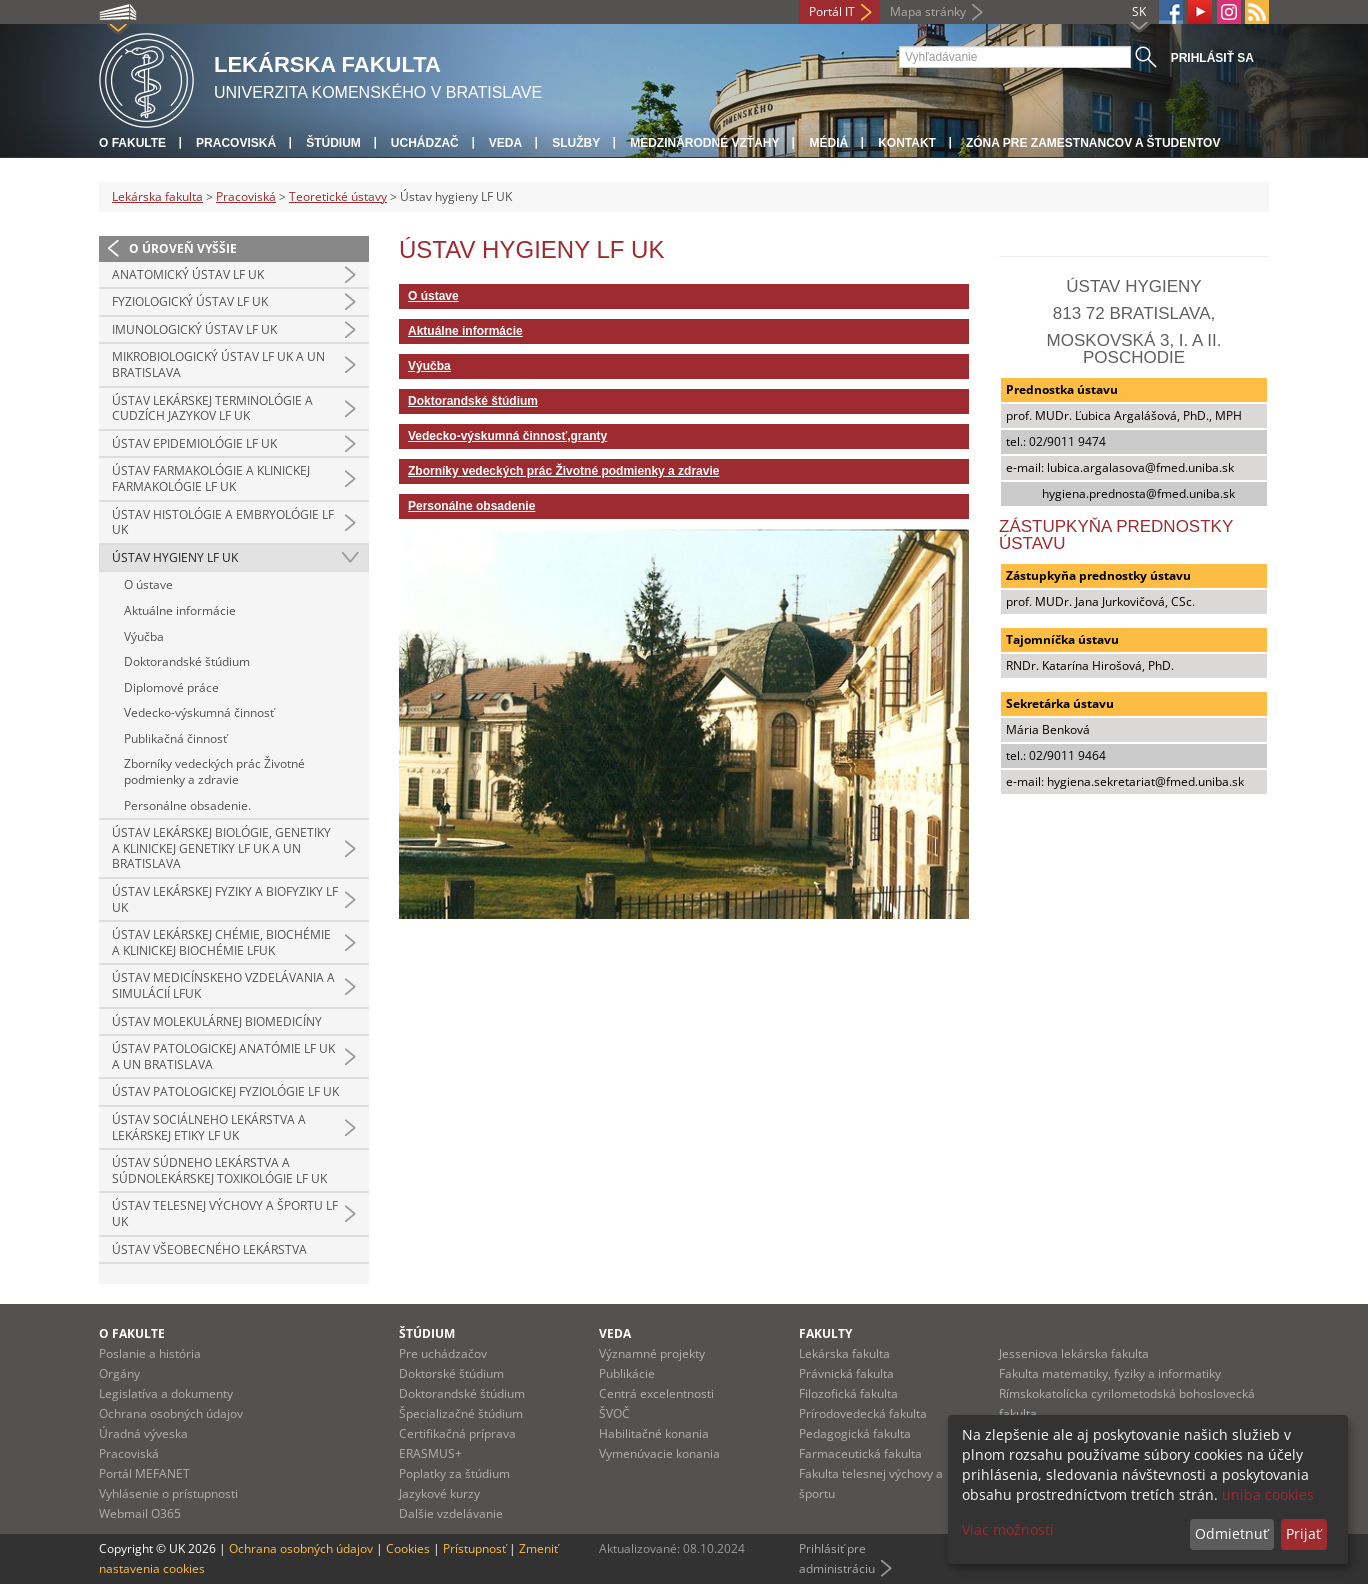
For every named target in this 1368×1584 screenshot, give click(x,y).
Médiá (828, 143)
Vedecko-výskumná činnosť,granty (507, 436)
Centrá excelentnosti (656, 1393)
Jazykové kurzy (439, 1493)
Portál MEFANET (144, 1473)
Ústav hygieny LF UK (175, 557)
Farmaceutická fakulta (860, 1453)
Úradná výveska (143, 1433)
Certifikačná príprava (457, 1433)
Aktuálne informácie (180, 610)
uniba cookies (1268, 1494)
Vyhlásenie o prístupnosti (168, 1493)
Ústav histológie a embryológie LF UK (223, 522)
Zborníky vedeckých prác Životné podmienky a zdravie (214, 771)
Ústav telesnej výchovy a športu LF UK (225, 1213)
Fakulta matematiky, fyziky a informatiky (1110, 1373)
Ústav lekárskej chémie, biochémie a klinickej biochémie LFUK (221, 942)
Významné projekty (652, 1353)
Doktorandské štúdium (187, 661)
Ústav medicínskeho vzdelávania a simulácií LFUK (223, 985)
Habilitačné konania (654, 1433)
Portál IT (832, 11)
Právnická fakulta (846, 1373)
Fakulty (825, 1333)
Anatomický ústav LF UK (188, 274)
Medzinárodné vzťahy (704, 143)
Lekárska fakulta (157, 196)
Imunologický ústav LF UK (194, 329)
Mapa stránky (928, 11)
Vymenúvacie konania (659, 1453)
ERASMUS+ (430, 1453)
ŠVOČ (614, 1413)
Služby (576, 143)
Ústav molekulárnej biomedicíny (217, 1021)
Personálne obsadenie (471, 506)
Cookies (408, 1548)
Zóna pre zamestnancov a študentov (1093, 143)
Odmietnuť (1231, 1533)
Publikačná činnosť (175, 738)
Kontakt (907, 143)
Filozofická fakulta (848, 1393)
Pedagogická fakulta (855, 1433)
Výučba (144, 636)
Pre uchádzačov (443, 1353)
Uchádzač (425, 143)
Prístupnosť (474, 1548)
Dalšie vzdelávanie (451, 1513)
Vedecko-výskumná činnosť (199, 712)
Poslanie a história (150, 1353)
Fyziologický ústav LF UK (190, 301)
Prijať (1303, 1533)
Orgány (119, 1373)
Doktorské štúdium (451, 1373)
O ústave (148, 584)
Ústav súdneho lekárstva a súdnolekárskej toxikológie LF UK (219, 1170)
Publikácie (627, 1373)
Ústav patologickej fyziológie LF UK (225, 1091)
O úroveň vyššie (183, 248)
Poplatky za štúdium (454, 1473)
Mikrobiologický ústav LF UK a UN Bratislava (218, 364)
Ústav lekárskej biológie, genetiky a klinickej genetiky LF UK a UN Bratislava (221, 848)
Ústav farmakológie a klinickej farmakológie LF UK (211, 478)
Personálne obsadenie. (187, 805)
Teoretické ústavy (338, 196)
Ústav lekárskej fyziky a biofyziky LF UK (225, 899)
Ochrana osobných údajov (171, 1413)
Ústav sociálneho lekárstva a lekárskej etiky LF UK (209, 1127)
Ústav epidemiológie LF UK (194, 443)
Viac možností (1008, 1529)
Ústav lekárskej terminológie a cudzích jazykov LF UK (212, 408)
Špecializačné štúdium (461, 1413)
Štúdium (333, 143)
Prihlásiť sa (1212, 58)
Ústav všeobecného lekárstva (209, 1249)
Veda (505, 143)
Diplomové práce (171, 687)
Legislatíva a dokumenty (166, 1393)
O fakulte (132, 143)
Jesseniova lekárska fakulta (1074, 1353)
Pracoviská (236, 143)
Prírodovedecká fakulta (863, 1413)
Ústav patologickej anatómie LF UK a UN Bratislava (223, 1056)
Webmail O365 (140, 1513)
